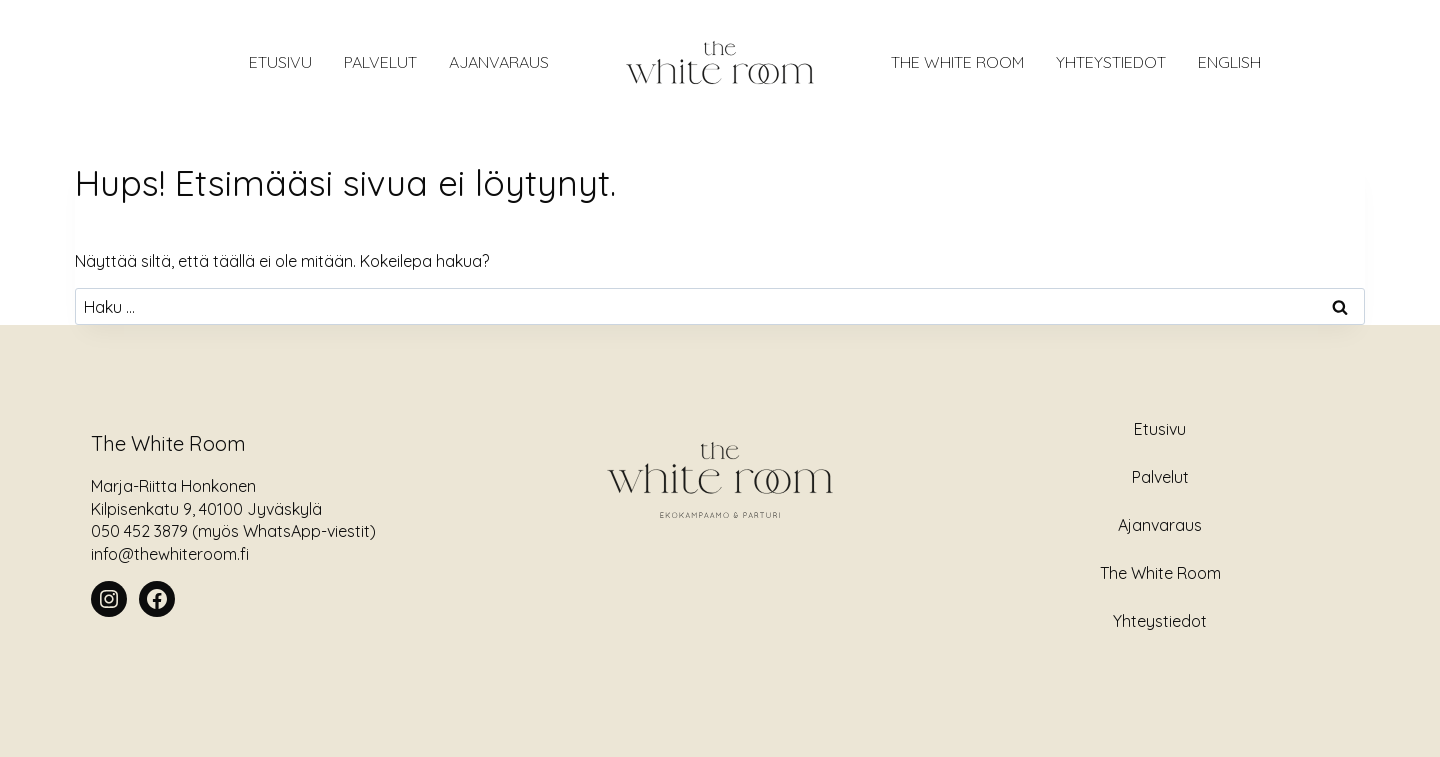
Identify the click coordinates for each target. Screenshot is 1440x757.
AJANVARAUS (499, 62)
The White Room (957, 62)
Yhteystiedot (1111, 62)
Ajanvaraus (1160, 525)
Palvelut (380, 62)
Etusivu (1160, 429)
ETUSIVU (280, 62)
